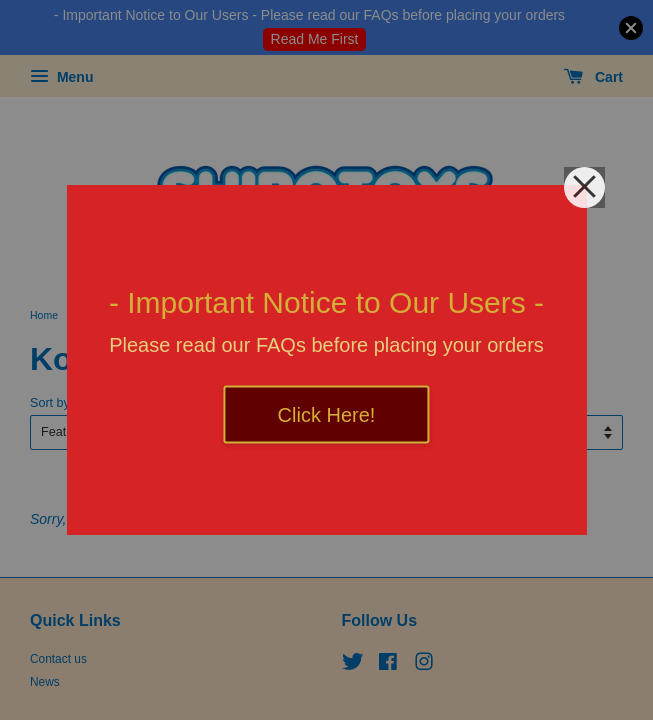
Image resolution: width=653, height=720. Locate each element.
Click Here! (327, 415)
